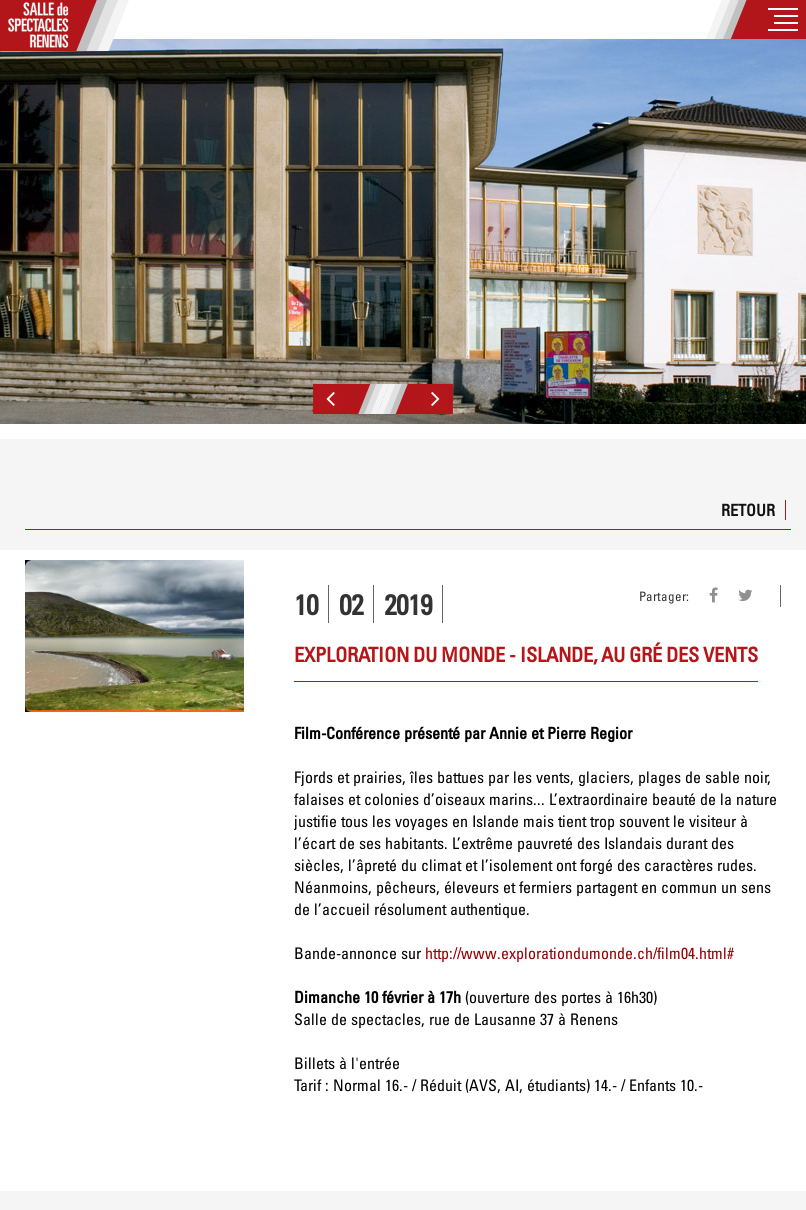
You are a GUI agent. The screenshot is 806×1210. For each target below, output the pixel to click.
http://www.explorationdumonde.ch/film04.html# (579, 953)
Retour (748, 510)
